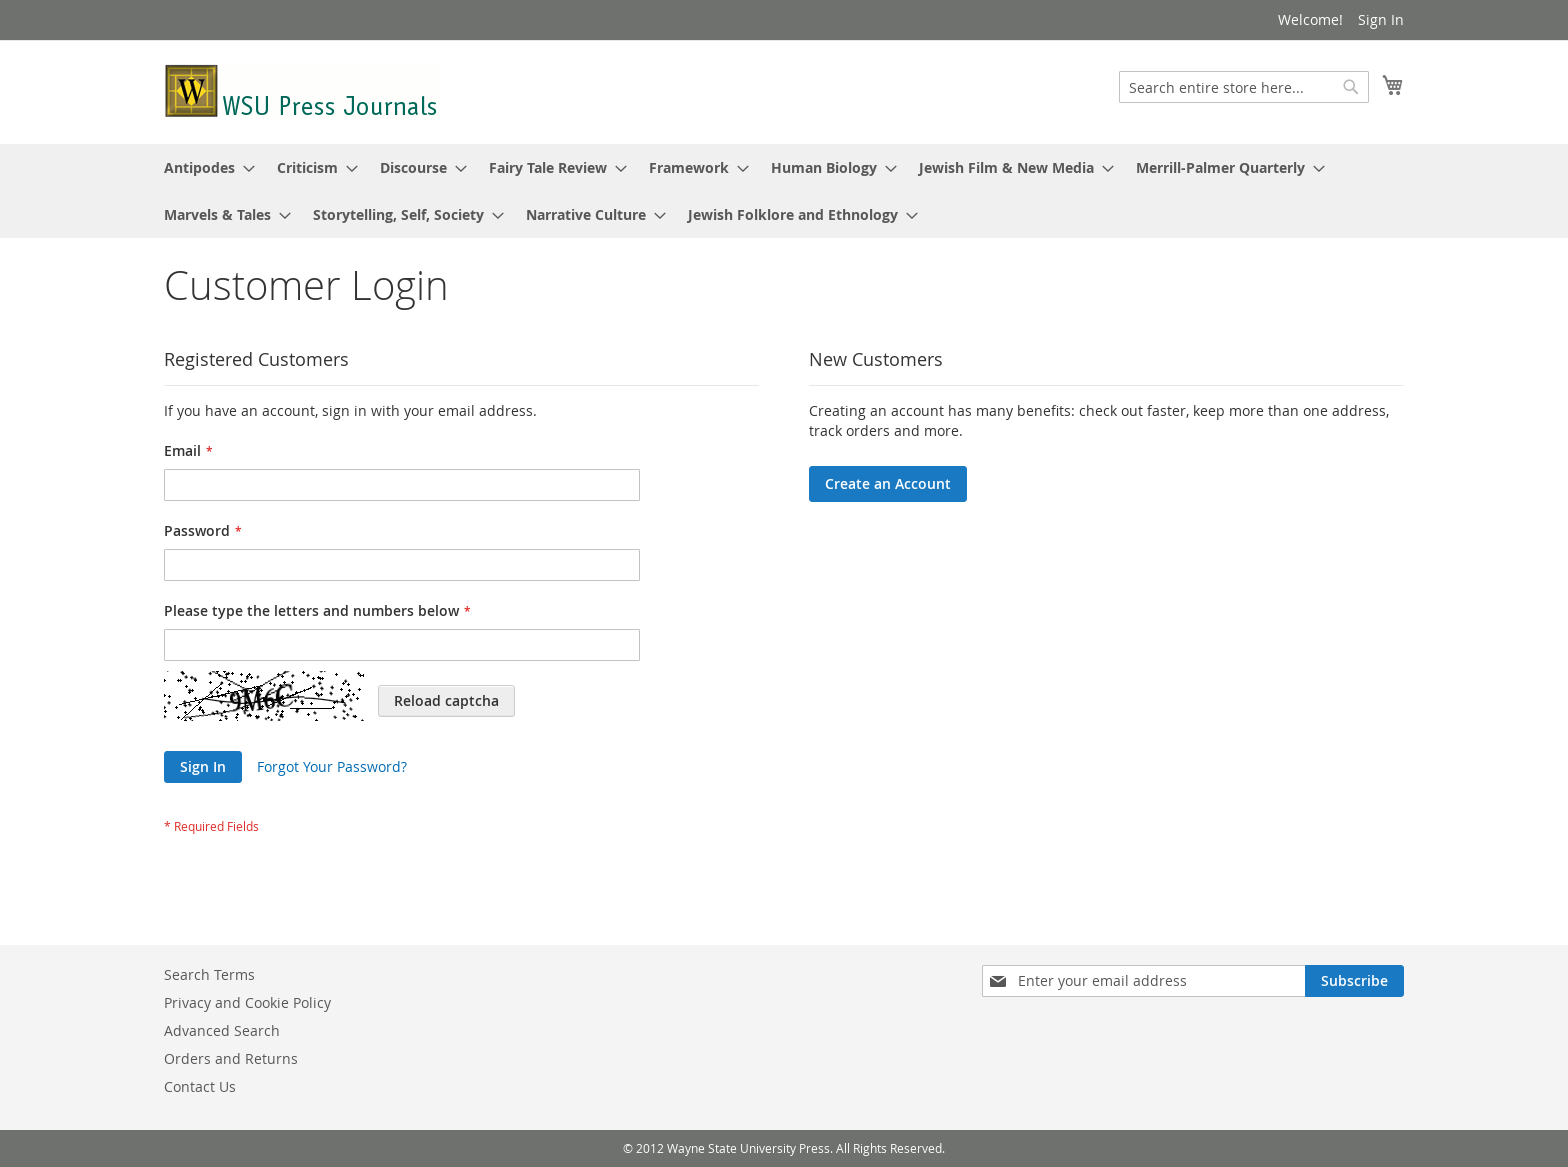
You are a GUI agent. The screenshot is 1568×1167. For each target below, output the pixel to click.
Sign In (1381, 19)
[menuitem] (203, 167)
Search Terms (209, 974)
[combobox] (1244, 87)
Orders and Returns (231, 1058)
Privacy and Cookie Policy (247, 1002)
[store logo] (302, 91)
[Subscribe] (1354, 981)
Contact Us (200, 1086)
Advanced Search (222, 1030)
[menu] (784, 191)
